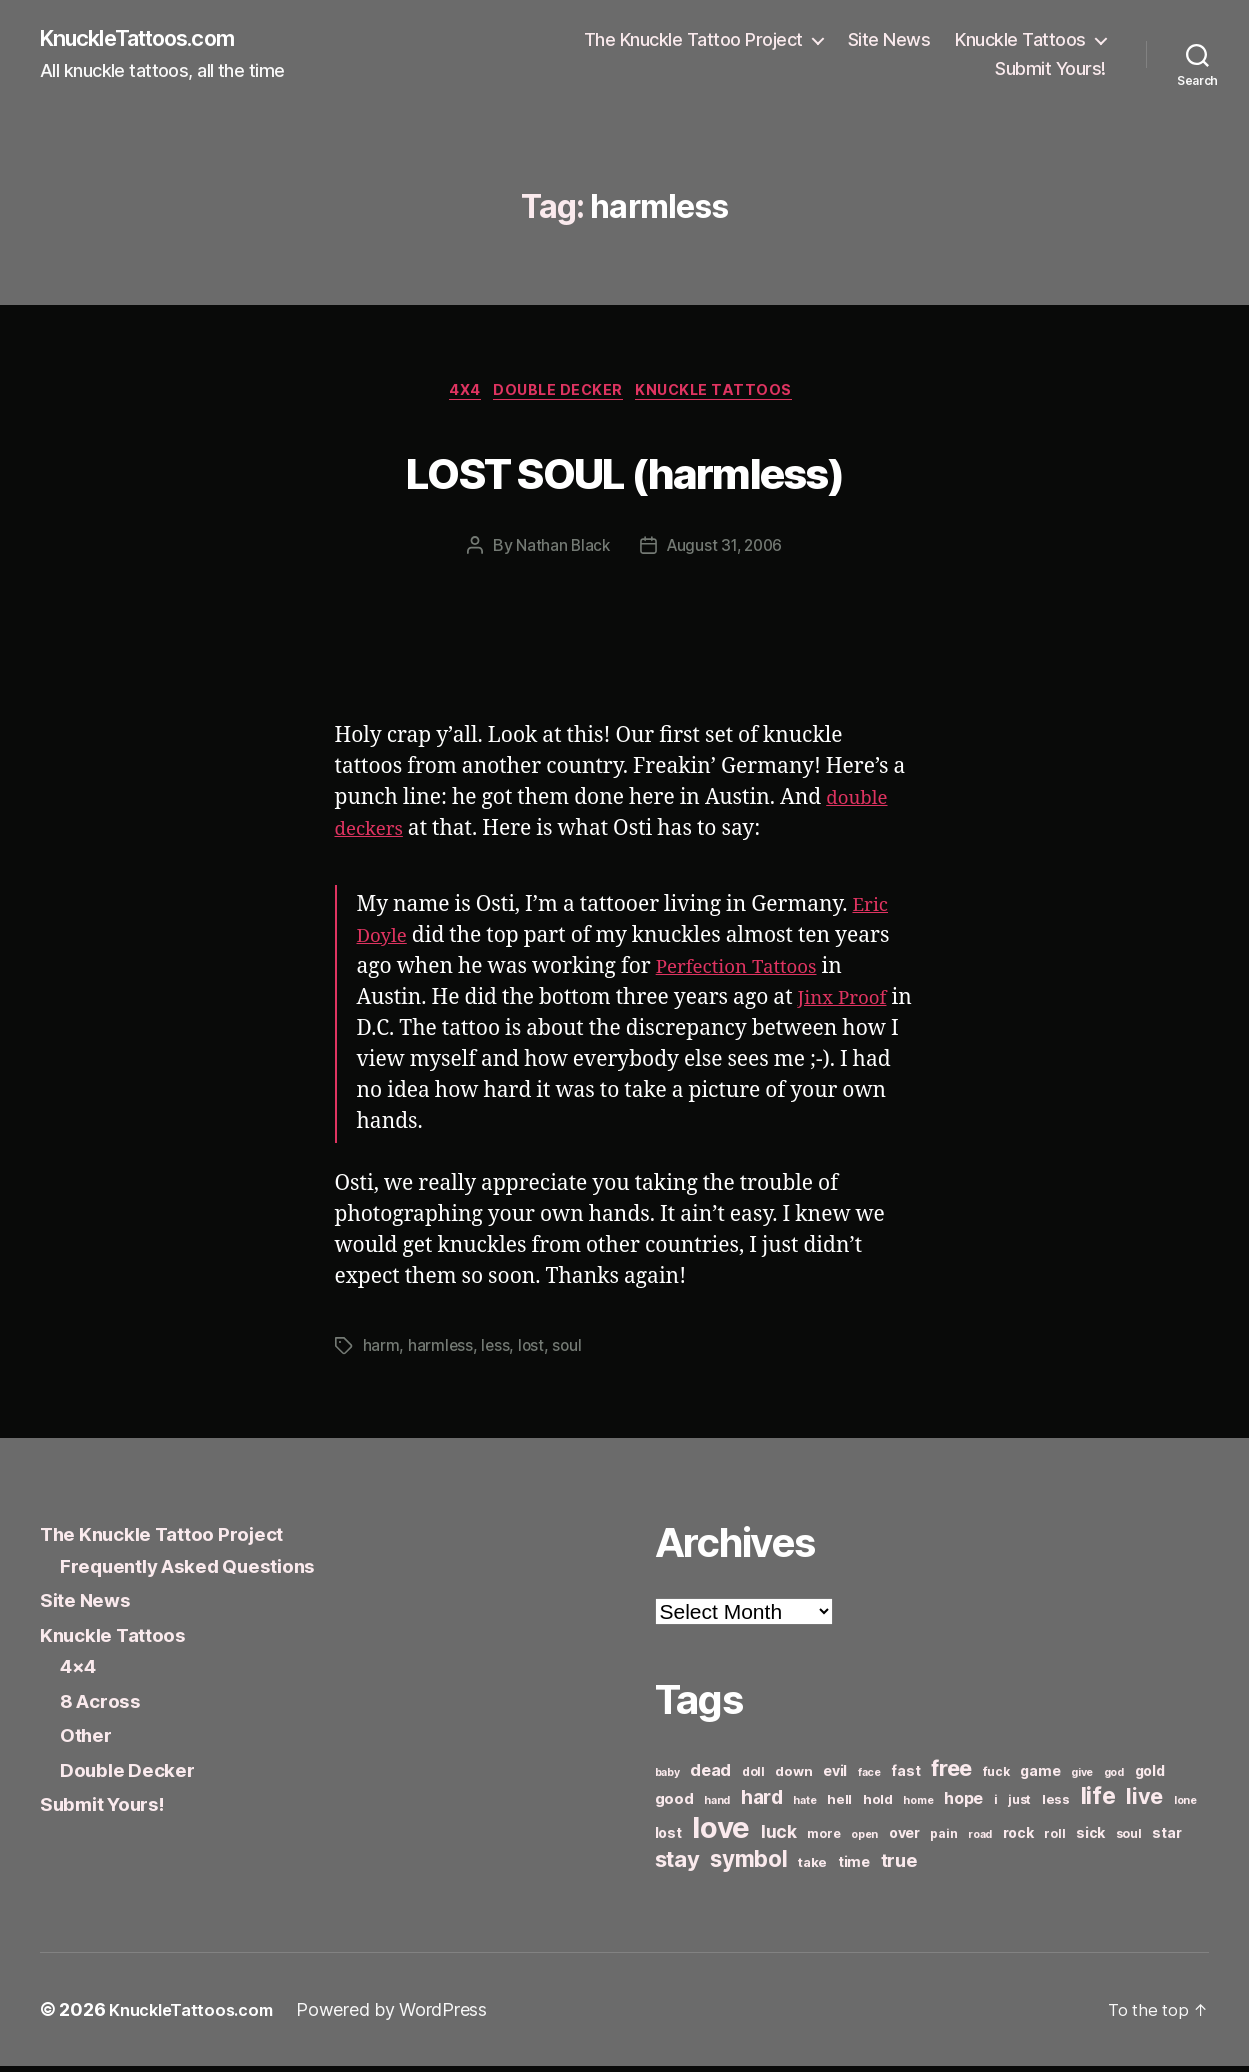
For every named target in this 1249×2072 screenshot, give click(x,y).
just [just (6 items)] (1019, 1805)
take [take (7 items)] (812, 1868)
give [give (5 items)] (1082, 1778)
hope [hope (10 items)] (963, 1804)
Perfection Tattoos (746, 972)
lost (533, 1352)
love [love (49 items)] (721, 1833)
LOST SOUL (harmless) (624, 472)
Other (89, 1740)
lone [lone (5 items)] (1185, 1806)
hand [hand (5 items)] (717, 1806)
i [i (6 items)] (996, 1805)
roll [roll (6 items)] (1054, 1839)
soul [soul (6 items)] (1129, 1839)
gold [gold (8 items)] (1150, 1776)
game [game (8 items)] (1040, 1776)
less (496, 1352)
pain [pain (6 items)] (943, 1839)
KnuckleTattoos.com (152, 40)
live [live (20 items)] (1144, 1802)
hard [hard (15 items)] (762, 1803)
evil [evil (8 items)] (835, 1776)
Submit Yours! (1050, 70)
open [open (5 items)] (864, 1840)
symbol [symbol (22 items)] (748, 1864)
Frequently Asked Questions (203, 1570)
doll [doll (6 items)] (753, 1777)
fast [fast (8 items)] (905, 1776)
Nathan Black (560, 552)
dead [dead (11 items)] (710, 1776)
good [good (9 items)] (674, 1804)
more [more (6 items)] (823, 1839)
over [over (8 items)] (904, 1838)
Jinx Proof (847, 1003)
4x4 (457, 396)
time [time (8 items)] (854, 1867)
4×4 (80, 1671)
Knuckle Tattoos (1020, 40)
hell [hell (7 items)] (839, 1805)
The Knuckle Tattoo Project (693, 40)
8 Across (104, 1705)
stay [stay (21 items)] (677, 1865)
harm (381, 1352)
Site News (889, 40)
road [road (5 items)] (980, 1840)
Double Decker (560, 396)
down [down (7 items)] (793, 1777)
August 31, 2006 (726, 552)
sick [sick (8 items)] (1090, 1838)
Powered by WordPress (406, 2015)
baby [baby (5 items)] (667, 1778)
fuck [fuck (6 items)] (996, 1777)
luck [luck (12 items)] (779, 1837)
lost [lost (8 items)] (668, 1838)
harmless (441, 1352)
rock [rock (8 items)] (1018, 1838)
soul (570, 1352)
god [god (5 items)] (1114, 1778)
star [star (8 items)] (1166, 1838)
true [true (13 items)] (899, 1866)
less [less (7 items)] (1056, 1805)
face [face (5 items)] (869, 1778)
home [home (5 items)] (918, 1806)
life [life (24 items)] (1098, 1801)
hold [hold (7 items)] (878, 1805)
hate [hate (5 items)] (804, 1806)
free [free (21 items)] (951, 1774)
